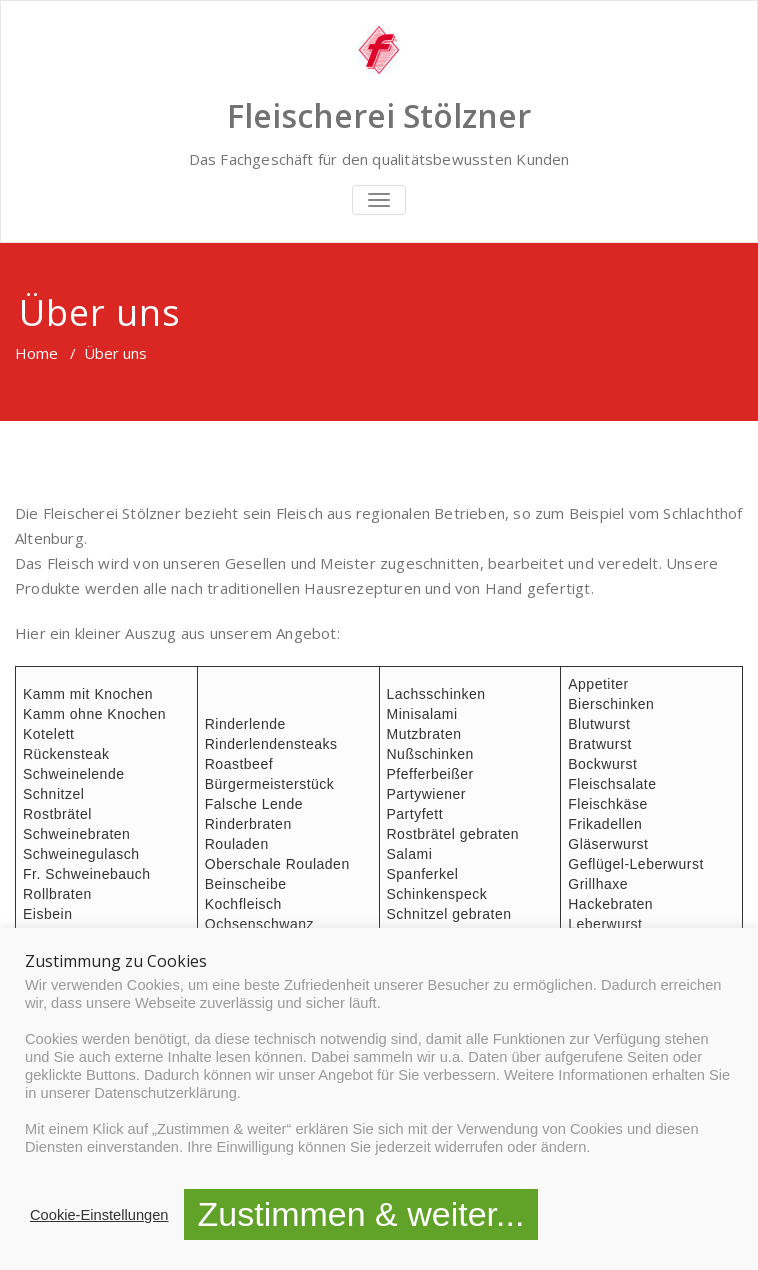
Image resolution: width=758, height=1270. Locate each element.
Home (36, 353)
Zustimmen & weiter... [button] (361, 1214)
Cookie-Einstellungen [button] (99, 1215)
